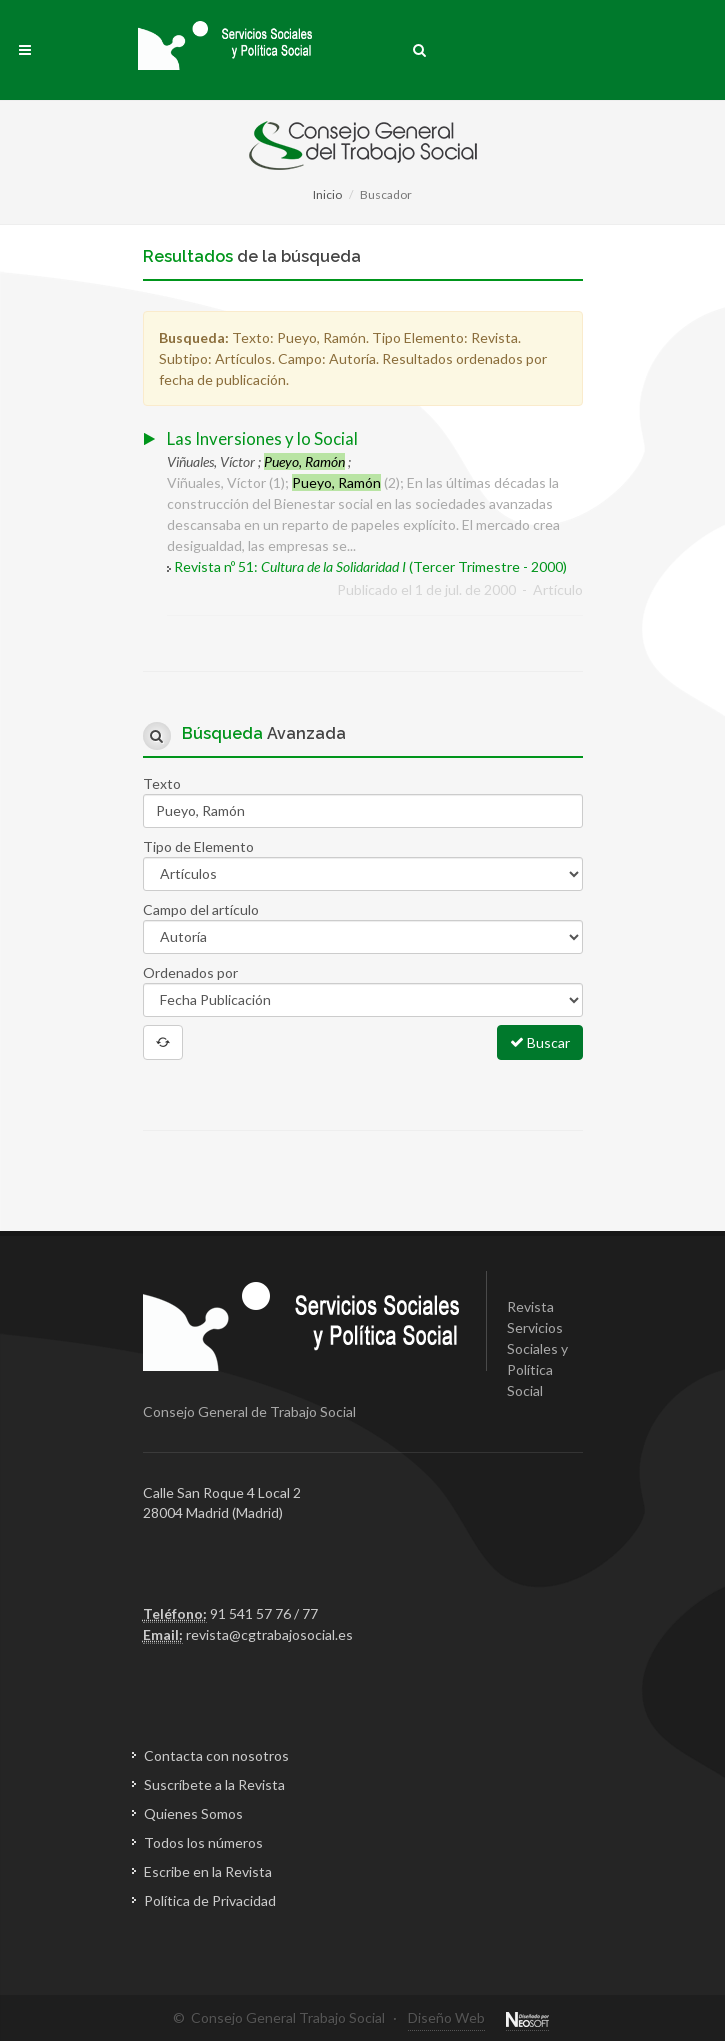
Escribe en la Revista (208, 1871)
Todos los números (203, 1842)
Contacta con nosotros (216, 1755)
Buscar (540, 1042)
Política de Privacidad (210, 1900)
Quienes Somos (193, 1813)
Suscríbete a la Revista (214, 1784)
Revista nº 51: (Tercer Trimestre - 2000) (370, 566)
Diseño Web (446, 2017)
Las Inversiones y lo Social (262, 438)
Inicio (327, 194)
